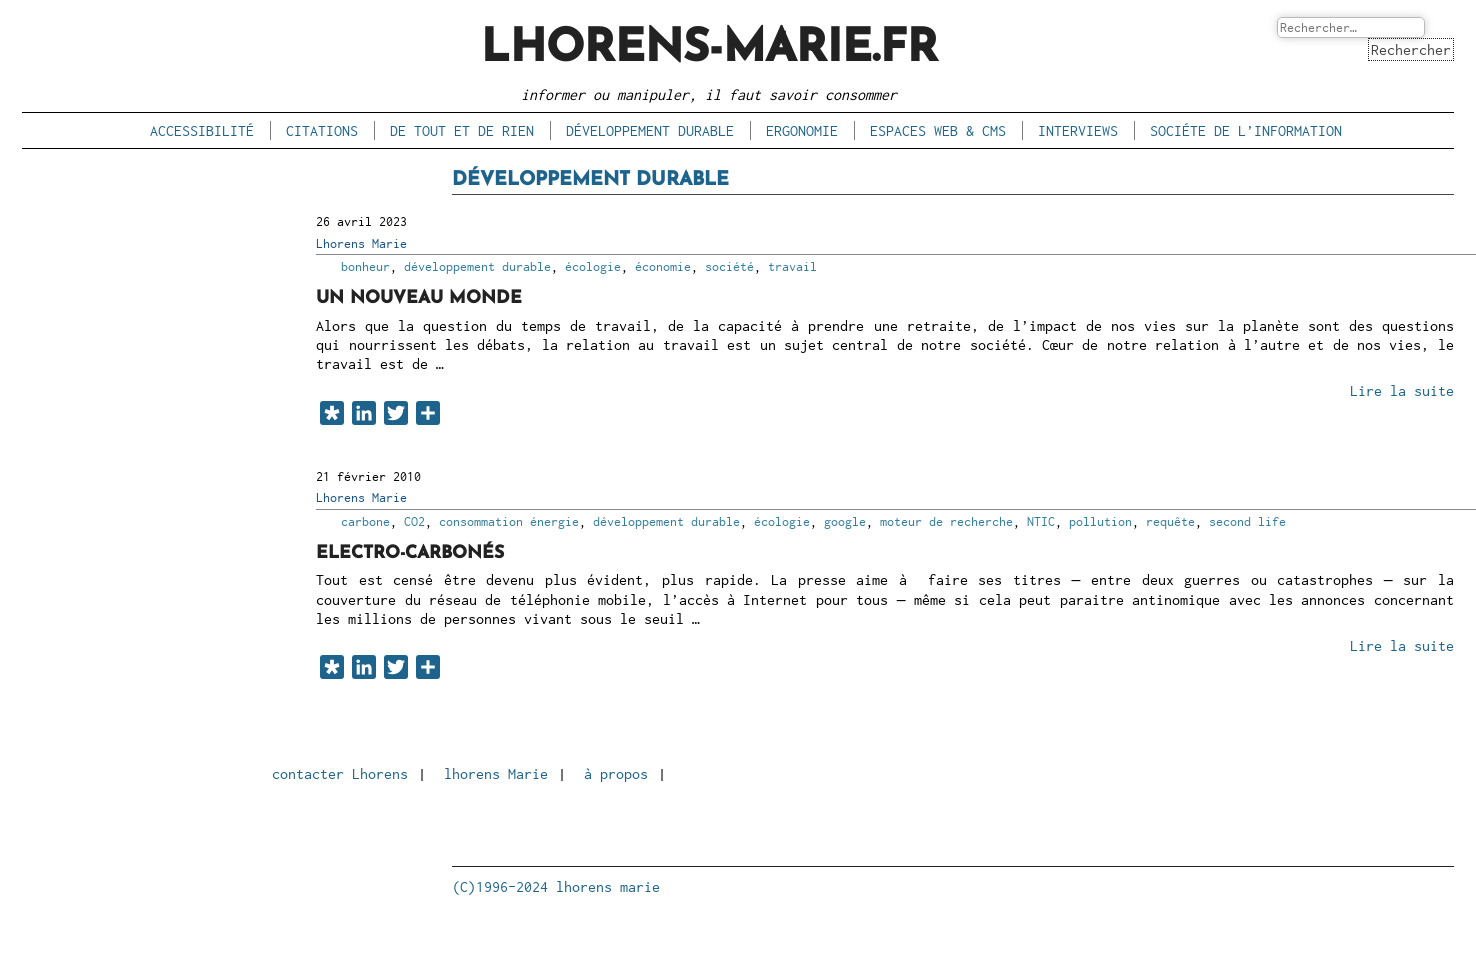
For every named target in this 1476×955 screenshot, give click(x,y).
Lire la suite (1402, 390)
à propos (616, 773)
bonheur (365, 266)
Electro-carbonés (410, 553)
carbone (365, 521)
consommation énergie (509, 521)
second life (1247, 521)
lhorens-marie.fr (709, 49)
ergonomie (802, 130)
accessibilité (202, 130)
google (845, 521)
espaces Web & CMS (938, 130)
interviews (1078, 130)
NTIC (1041, 521)
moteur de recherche (946, 521)
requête (1170, 521)
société (729, 266)
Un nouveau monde (419, 298)
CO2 (414, 521)
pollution (1100, 521)
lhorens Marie (496, 773)
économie (663, 266)
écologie (593, 266)
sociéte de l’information (1246, 130)
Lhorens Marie (361, 243)
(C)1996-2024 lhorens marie (556, 886)
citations (322, 130)
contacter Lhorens (340, 773)
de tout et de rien (462, 130)
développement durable (650, 130)
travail (792, 266)
